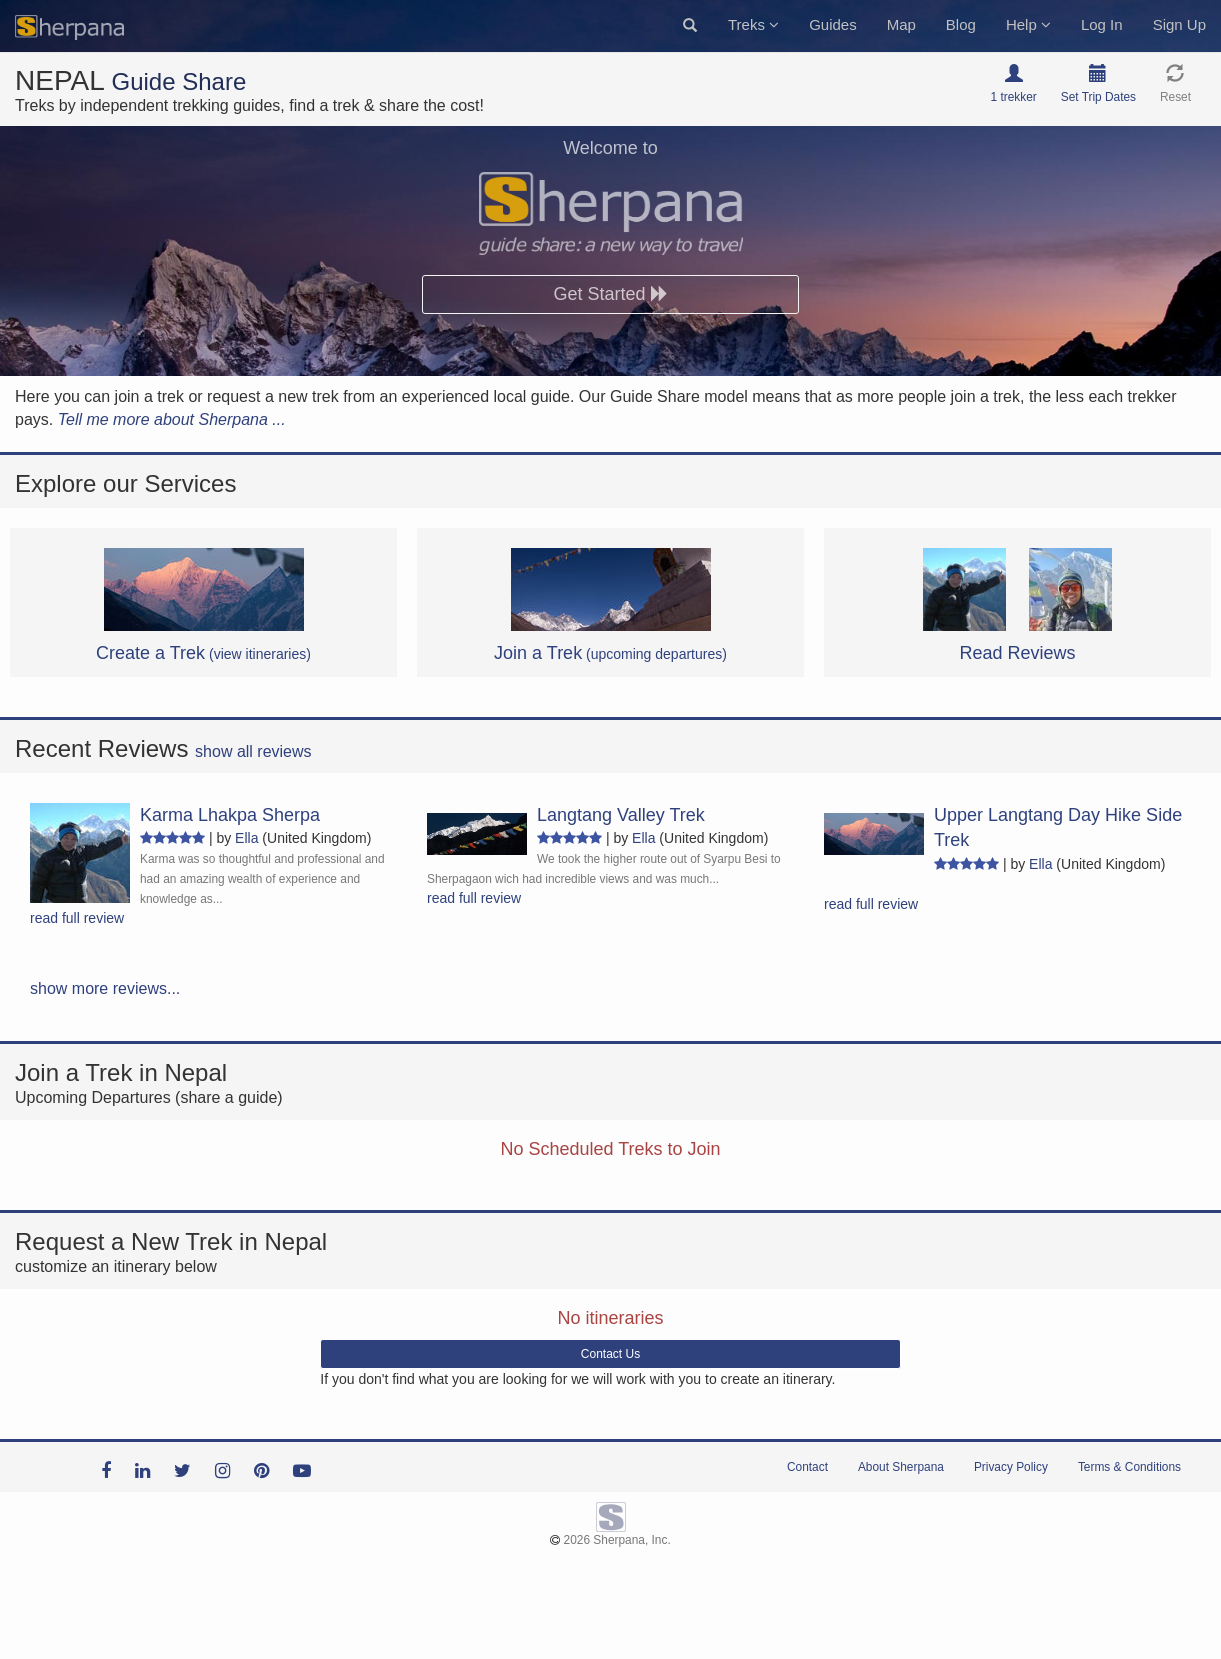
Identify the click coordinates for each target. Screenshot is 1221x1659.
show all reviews (253, 751)
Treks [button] (753, 24)
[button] (690, 26)
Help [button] (1028, 24)
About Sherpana (901, 1467)
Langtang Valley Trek (621, 815)
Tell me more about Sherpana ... (172, 419)
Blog (961, 24)
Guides (833, 24)
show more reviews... (105, 988)
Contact (807, 1467)
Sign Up (1179, 24)
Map (901, 24)
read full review (77, 918)
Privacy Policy (1011, 1467)
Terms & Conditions (1129, 1467)
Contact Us (610, 1354)
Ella (246, 838)
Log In (1102, 24)
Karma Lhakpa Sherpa (230, 815)
